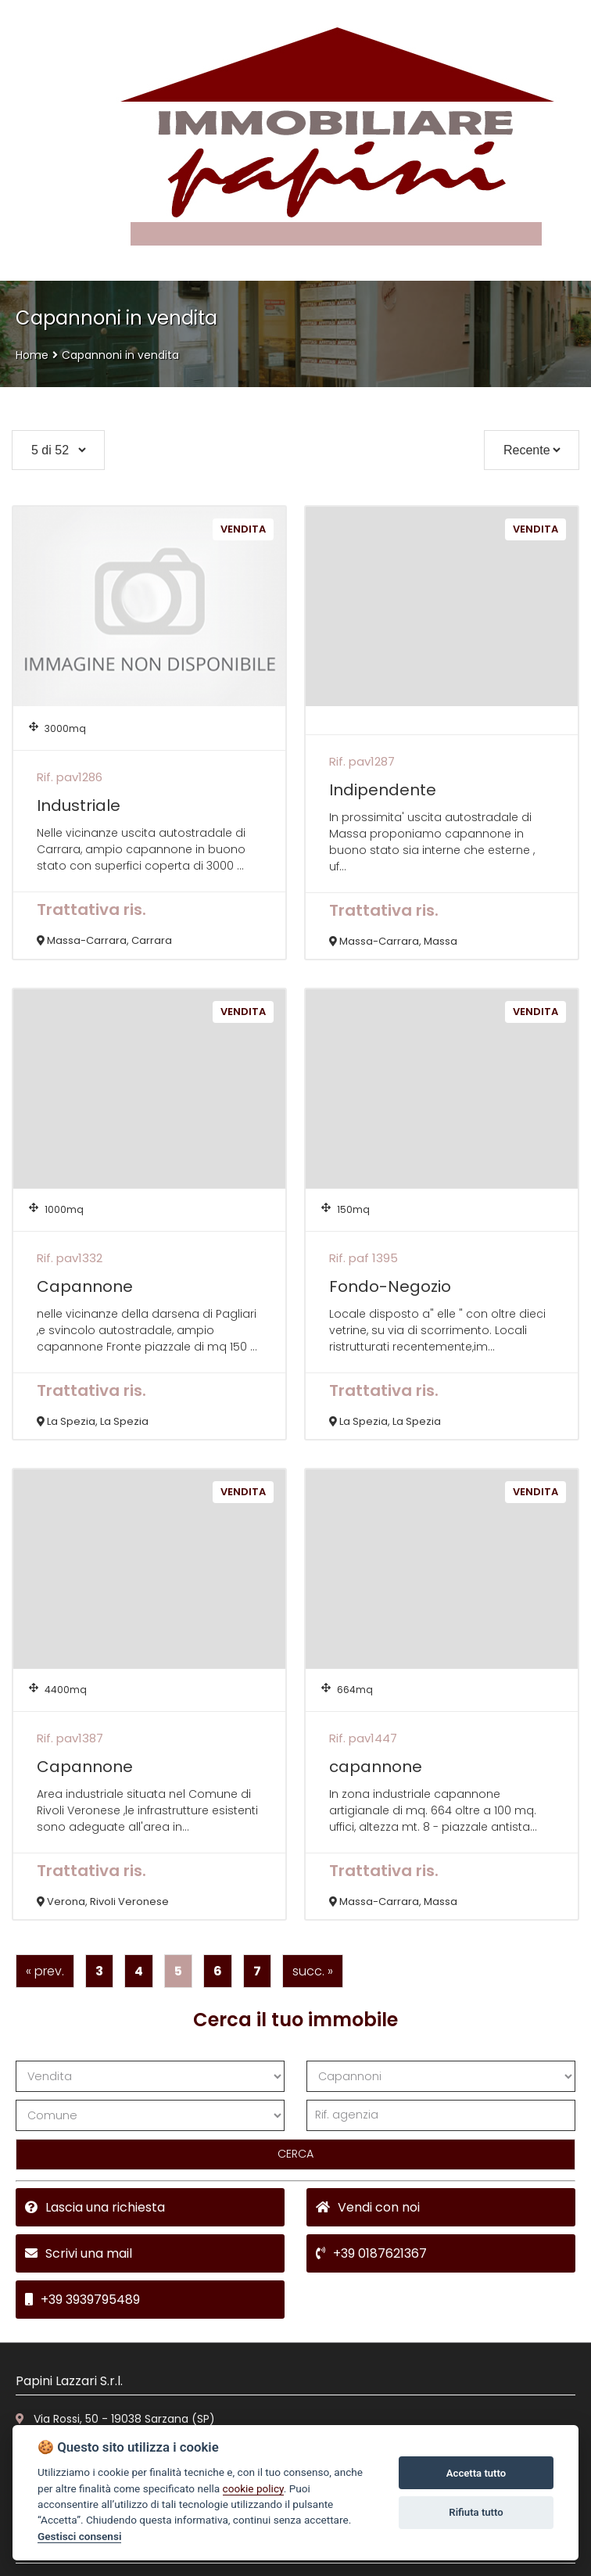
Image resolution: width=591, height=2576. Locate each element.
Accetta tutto (476, 2473)
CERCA (295, 2154)
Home (32, 355)
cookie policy (253, 2488)
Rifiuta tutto (476, 2512)
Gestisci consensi (79, 2536)
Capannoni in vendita (120, 355)
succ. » (312, 1971)
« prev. (45, 1971)
